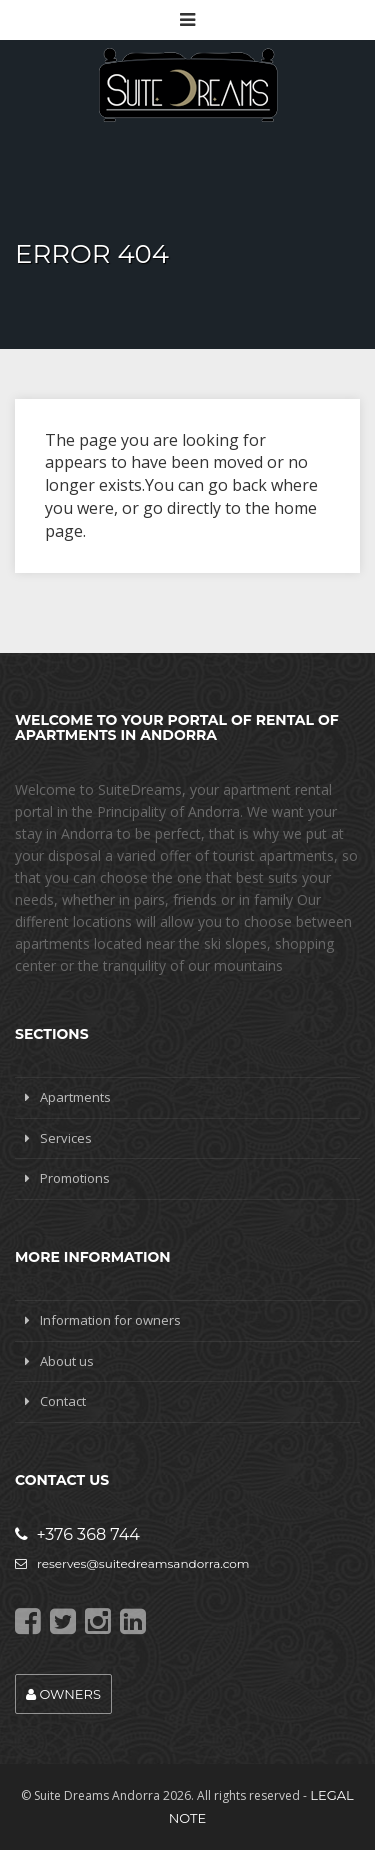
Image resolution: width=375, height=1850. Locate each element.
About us (67, 1361)
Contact (63, 1401)
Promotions (75, 1178)
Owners (63, 1694)
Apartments (75, 1097)
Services (66, 1138)
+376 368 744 (77, 1534)
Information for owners (110, 1320)
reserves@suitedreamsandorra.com (132, 1563)
